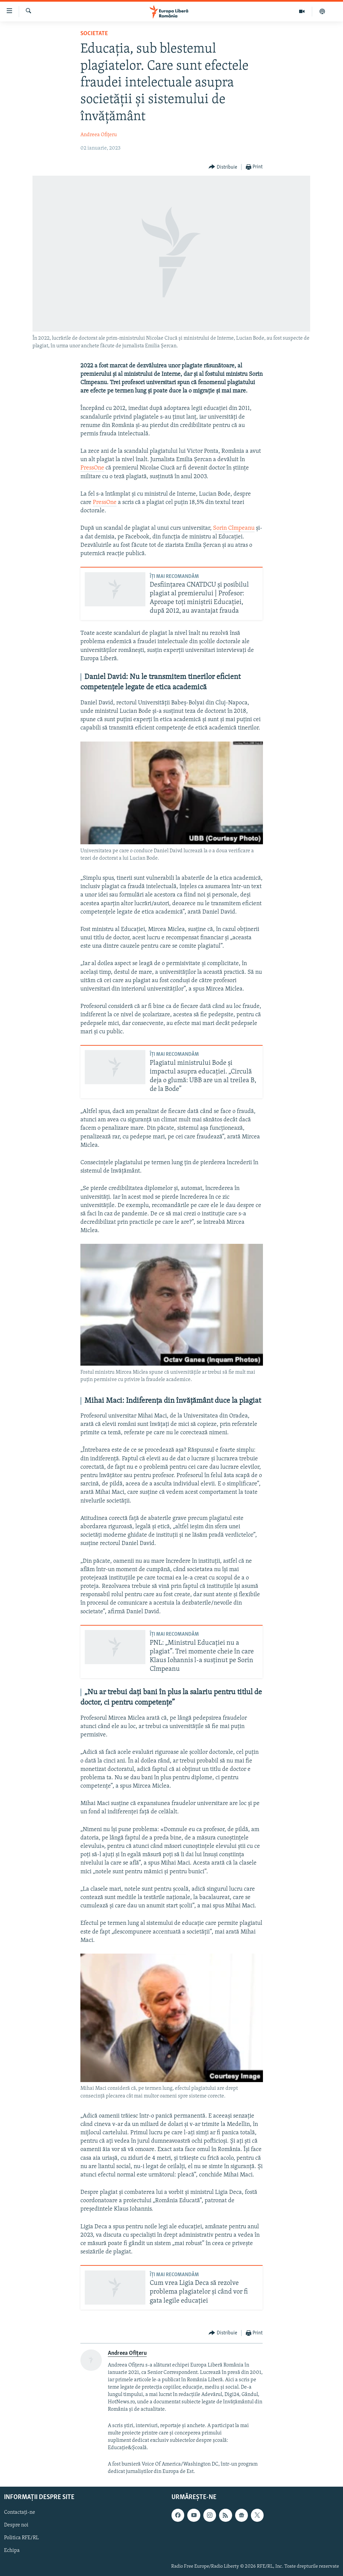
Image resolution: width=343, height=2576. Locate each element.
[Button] (223, 167)
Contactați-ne (19, 2512)
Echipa (12, 2551)
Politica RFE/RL (21, 2538)
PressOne (92, 468)
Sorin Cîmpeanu (234, 528)
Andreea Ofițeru (98, 135)
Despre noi (16, 2525)
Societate (94, 33)
